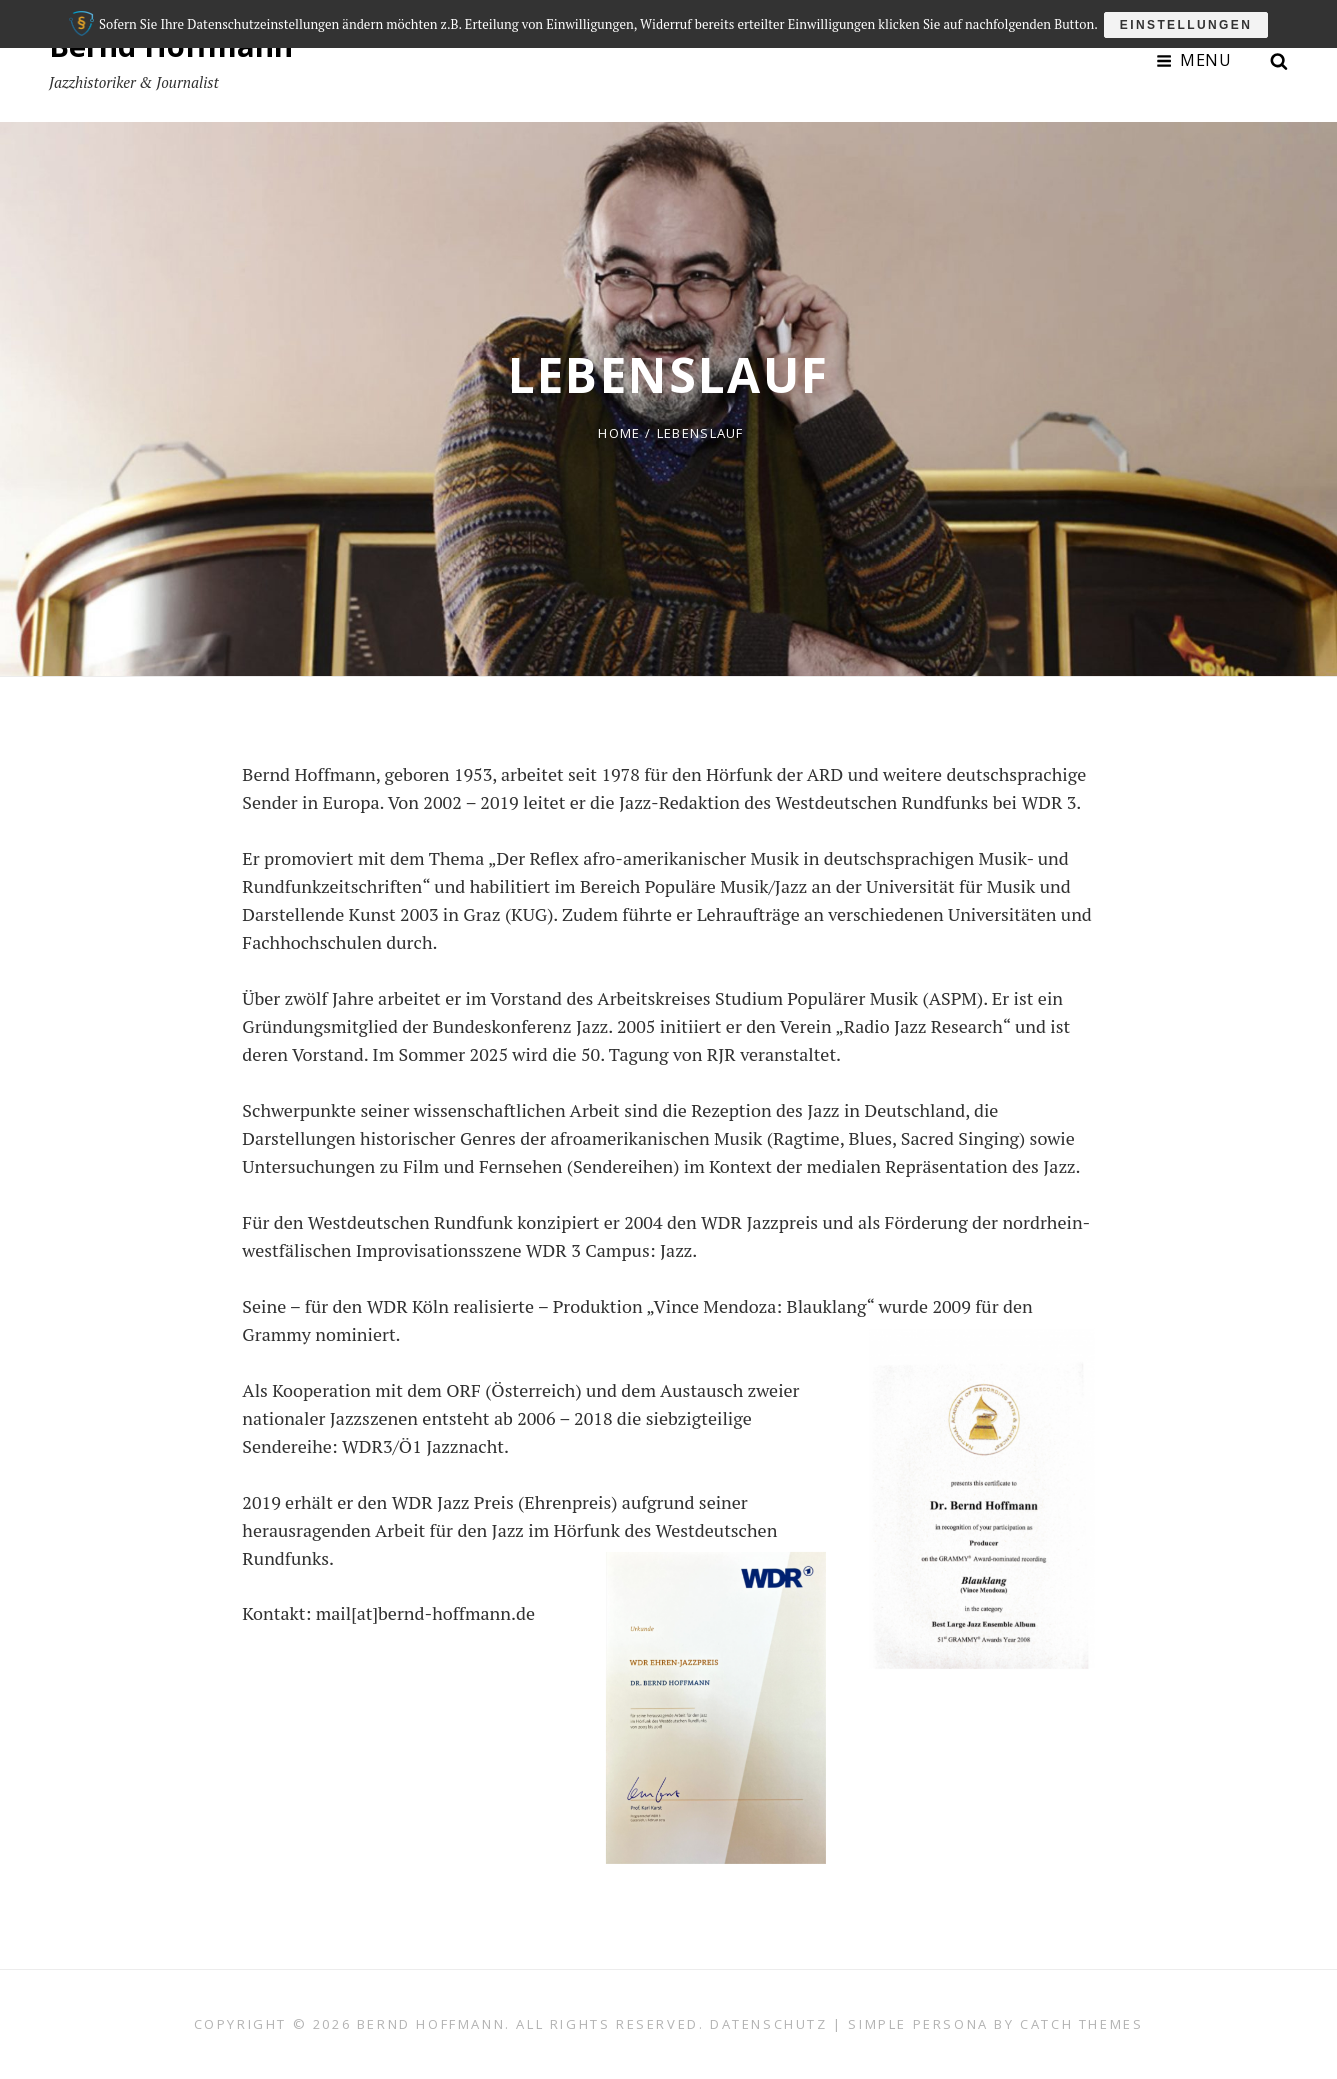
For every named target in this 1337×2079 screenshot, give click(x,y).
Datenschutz (769, 2024)
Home (619, 433)
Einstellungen (1188, 22)
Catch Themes (1081, 2024)
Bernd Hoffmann (172, 45)
